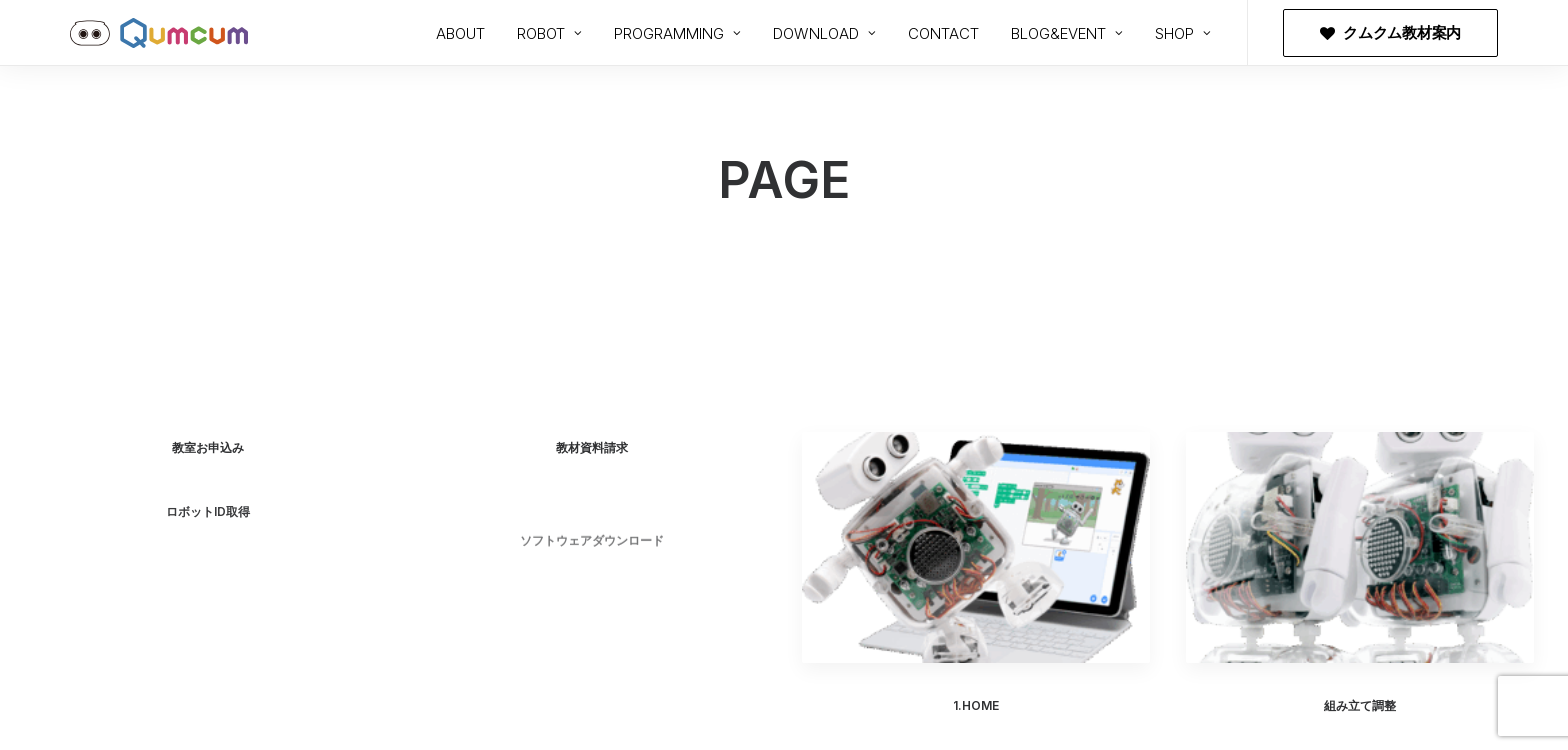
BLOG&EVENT (1067, 33)
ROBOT (549, 33)
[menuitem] (460, 33)
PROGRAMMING (677, 33)
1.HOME (976, 705)
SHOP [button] (1183, 33)
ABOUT (460, 33)
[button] (976, 547)
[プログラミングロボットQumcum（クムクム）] (159, 33)
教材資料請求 (592, 447)
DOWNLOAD (824, 33)
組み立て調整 (1360, 711)
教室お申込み (208, 447)
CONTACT (943, 33)
